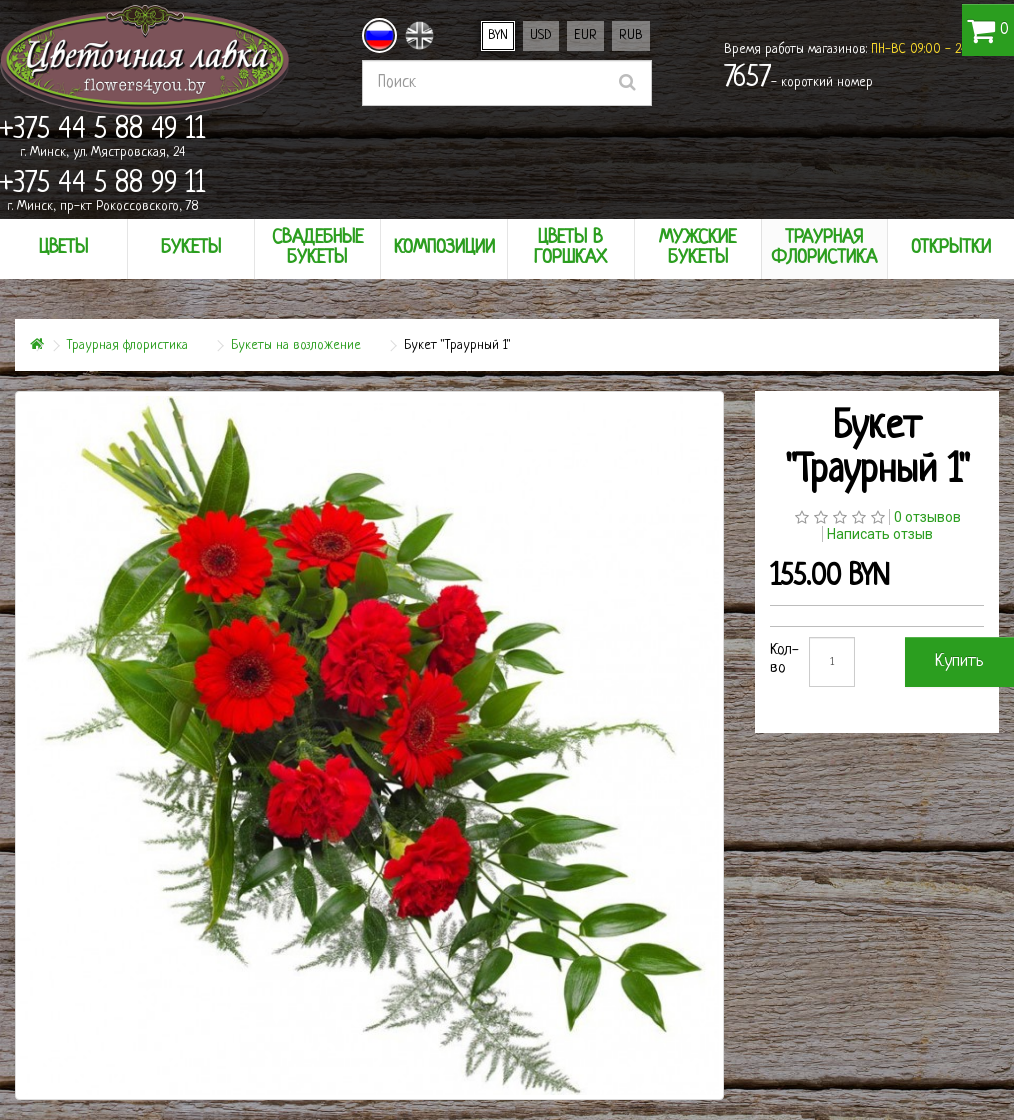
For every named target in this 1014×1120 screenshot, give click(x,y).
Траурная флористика (127, 345)
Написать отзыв (880, 534)
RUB (631, 35)
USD (541, 35)
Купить (959, 661)
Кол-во (784, 659)
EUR (585, 35)
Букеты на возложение (296, 345)
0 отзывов (927, 517)
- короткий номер (798, 79)
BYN (498, 35)
